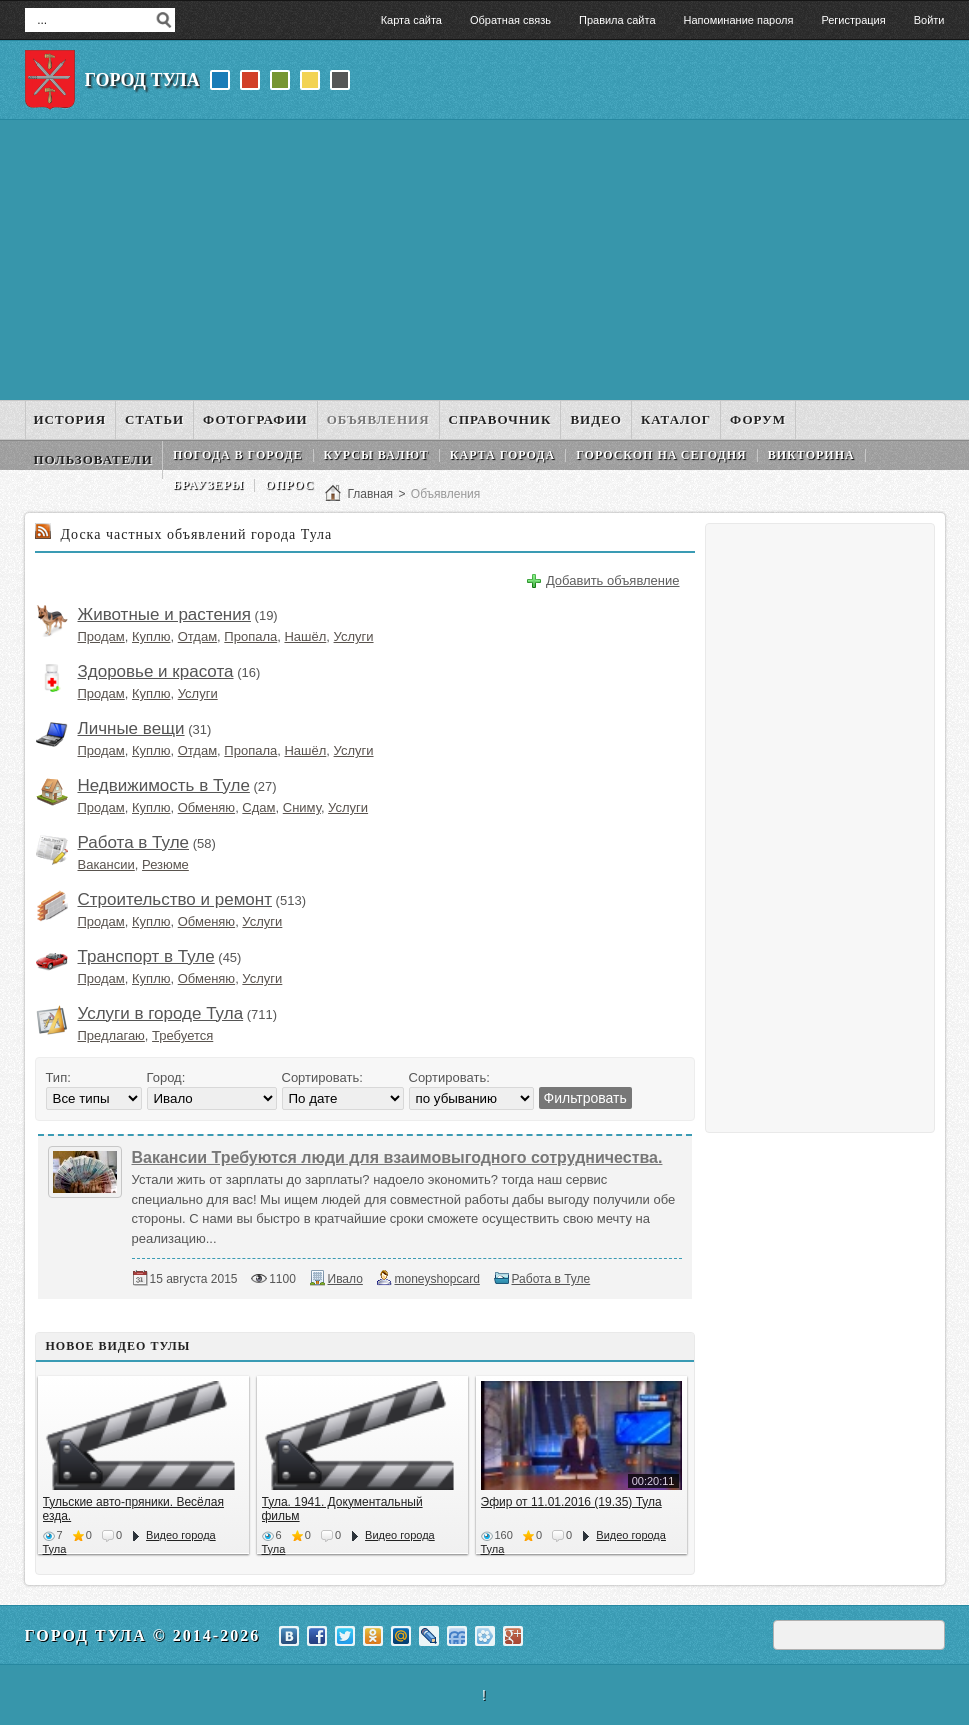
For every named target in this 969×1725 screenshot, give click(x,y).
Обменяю (206, 807)
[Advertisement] (485, 260)
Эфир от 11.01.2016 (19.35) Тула (571, 1502)
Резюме (165, 864)
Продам (101, 636)
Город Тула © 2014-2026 (143, 1635)
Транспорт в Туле (146, 956)
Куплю (151, 636)
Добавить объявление (613, 580)
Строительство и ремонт (175, 899)
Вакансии (106, 864)
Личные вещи (131, 728)
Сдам (258, 807)
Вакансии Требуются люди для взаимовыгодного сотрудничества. (397, 1157)
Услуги (354, 636)
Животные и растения (164, 614)
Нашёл (305, 636)
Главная (370, 494)
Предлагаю (111, 1035)
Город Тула (142, 80)
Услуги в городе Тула (161, 1013)
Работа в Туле (134, 842)
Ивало (345, 1279)
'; (471, 1098)
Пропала (250, 636)
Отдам (197, 636)
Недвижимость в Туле (164, 785)
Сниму (302, 807)
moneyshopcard (436, 1279)
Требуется (182, 1035)
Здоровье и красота (156, 671)
